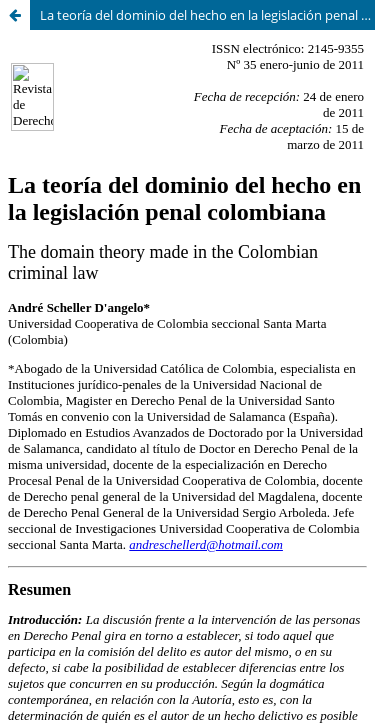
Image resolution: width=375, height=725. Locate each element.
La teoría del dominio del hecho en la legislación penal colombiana (207, 15)
